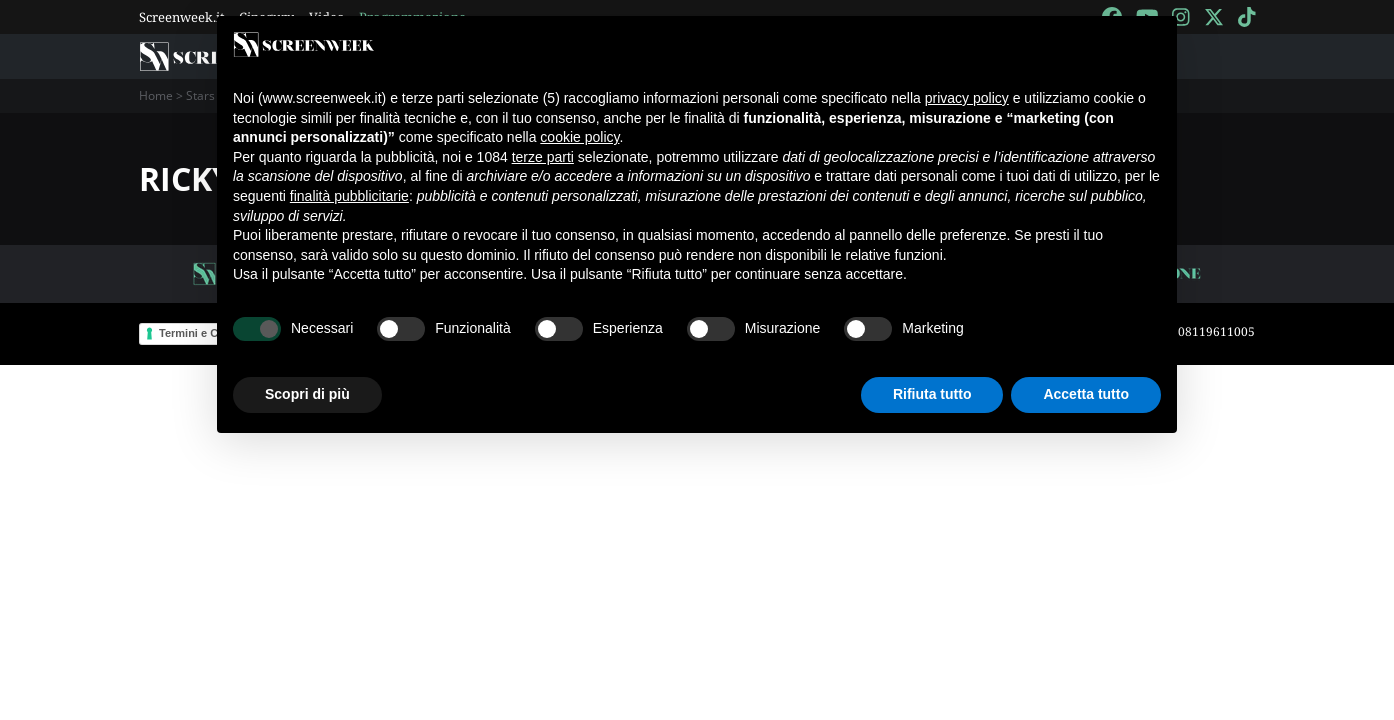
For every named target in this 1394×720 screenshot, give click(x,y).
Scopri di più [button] (307, 394)
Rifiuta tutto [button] (932, 394)
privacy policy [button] (967, 98)
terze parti (543, 157)
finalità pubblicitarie (349, 196)
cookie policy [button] (579, 137)
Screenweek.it (182, 17)
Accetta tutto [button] (1086, 394)
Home (156, 95)
